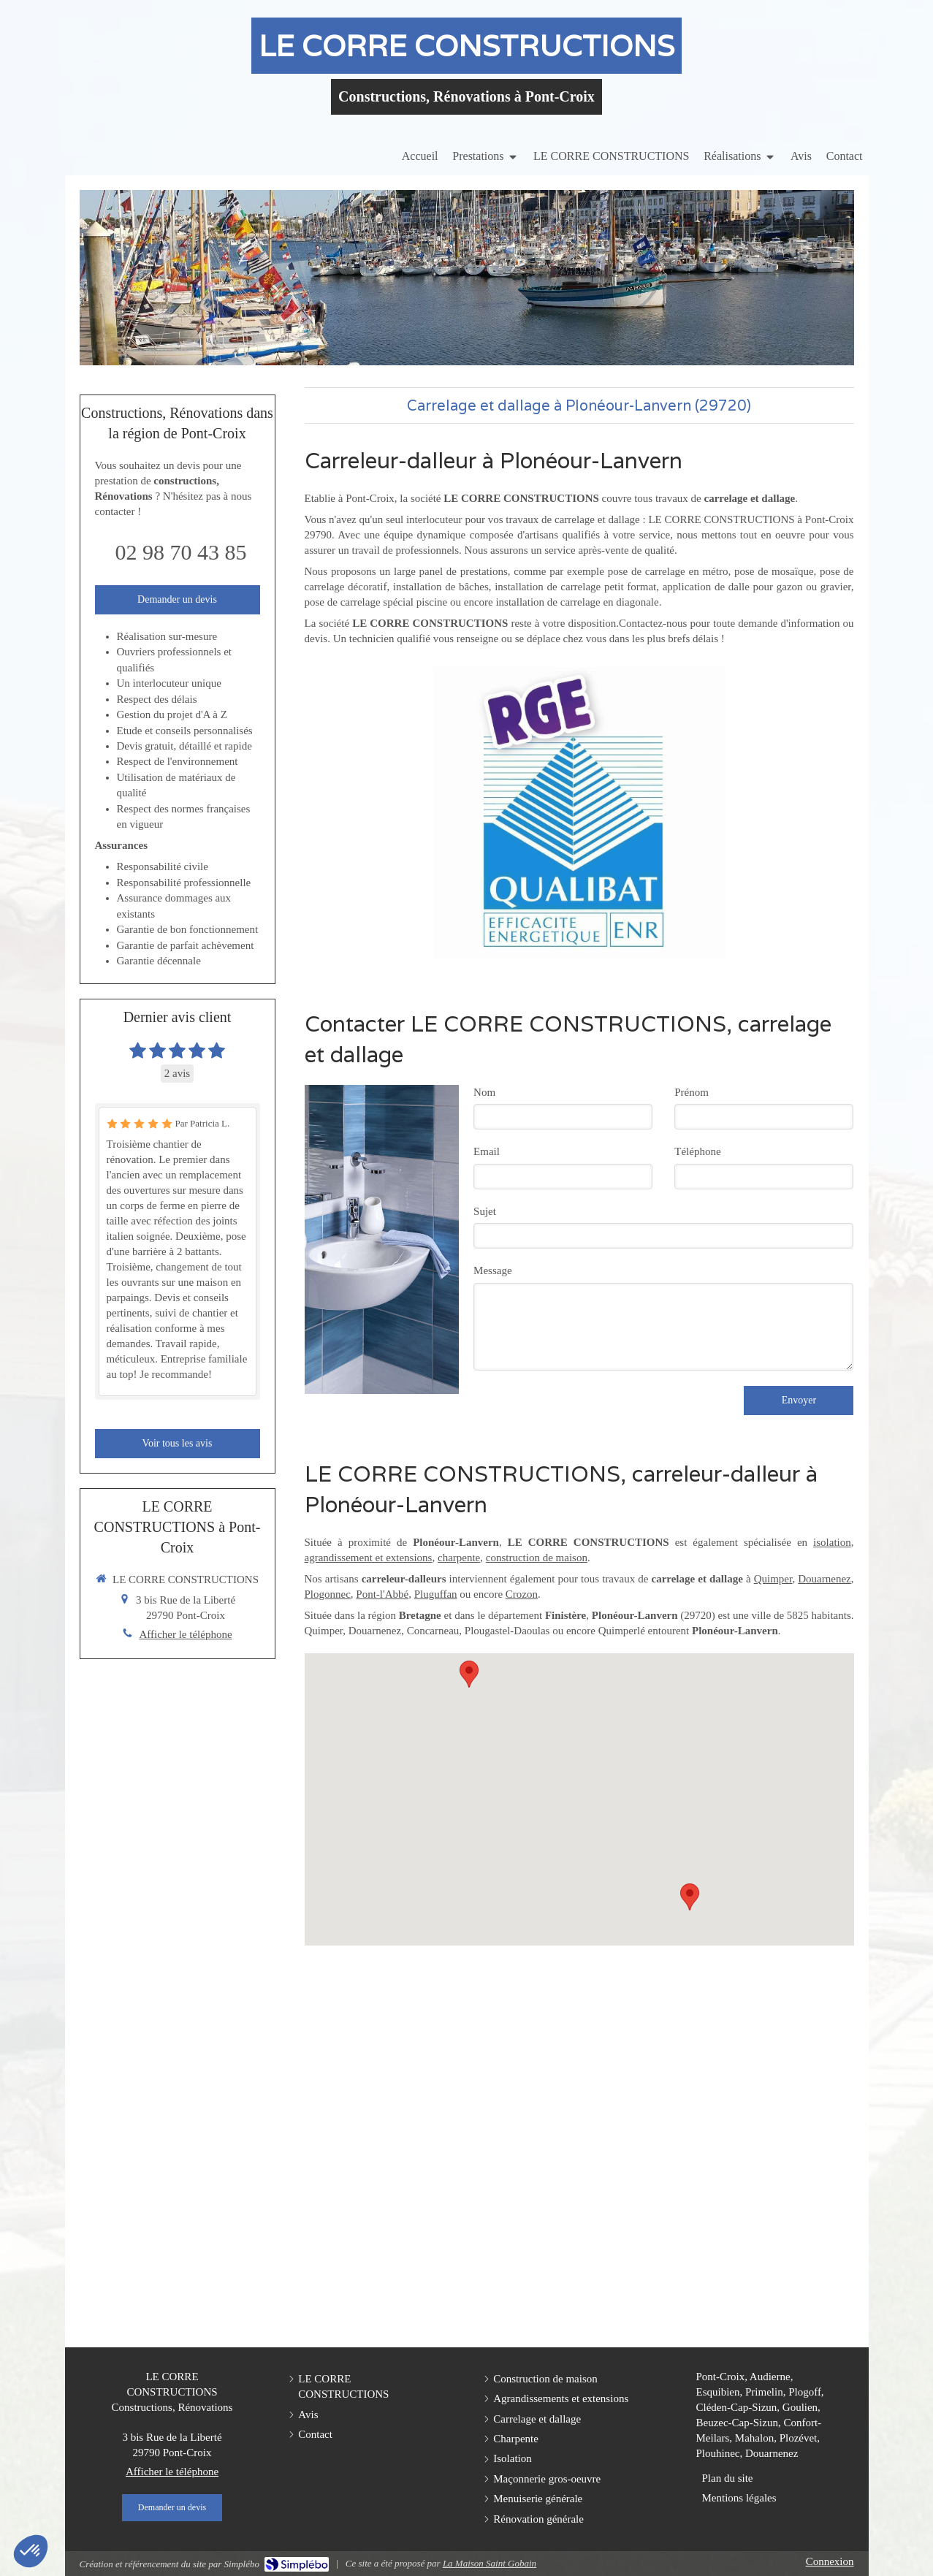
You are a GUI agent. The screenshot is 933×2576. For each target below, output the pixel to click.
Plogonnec (328, 1594)
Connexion (830, 2561)
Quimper (773, 1579)
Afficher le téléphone (185, 1634)
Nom (484, 1092)
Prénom (691, 1092)
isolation (832, 1542)
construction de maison (536, 1557)
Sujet (484, 1211)
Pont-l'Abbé (382, 1594)
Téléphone (697, 1151)
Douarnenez (824, 1579)
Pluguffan (435, 1594)
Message (492, 1270)
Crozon (522, 1594)
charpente (459, 1557)
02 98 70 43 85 (181, 552)
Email (486, 1151)
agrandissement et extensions (369, 1557)
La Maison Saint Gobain (489, 2563)
